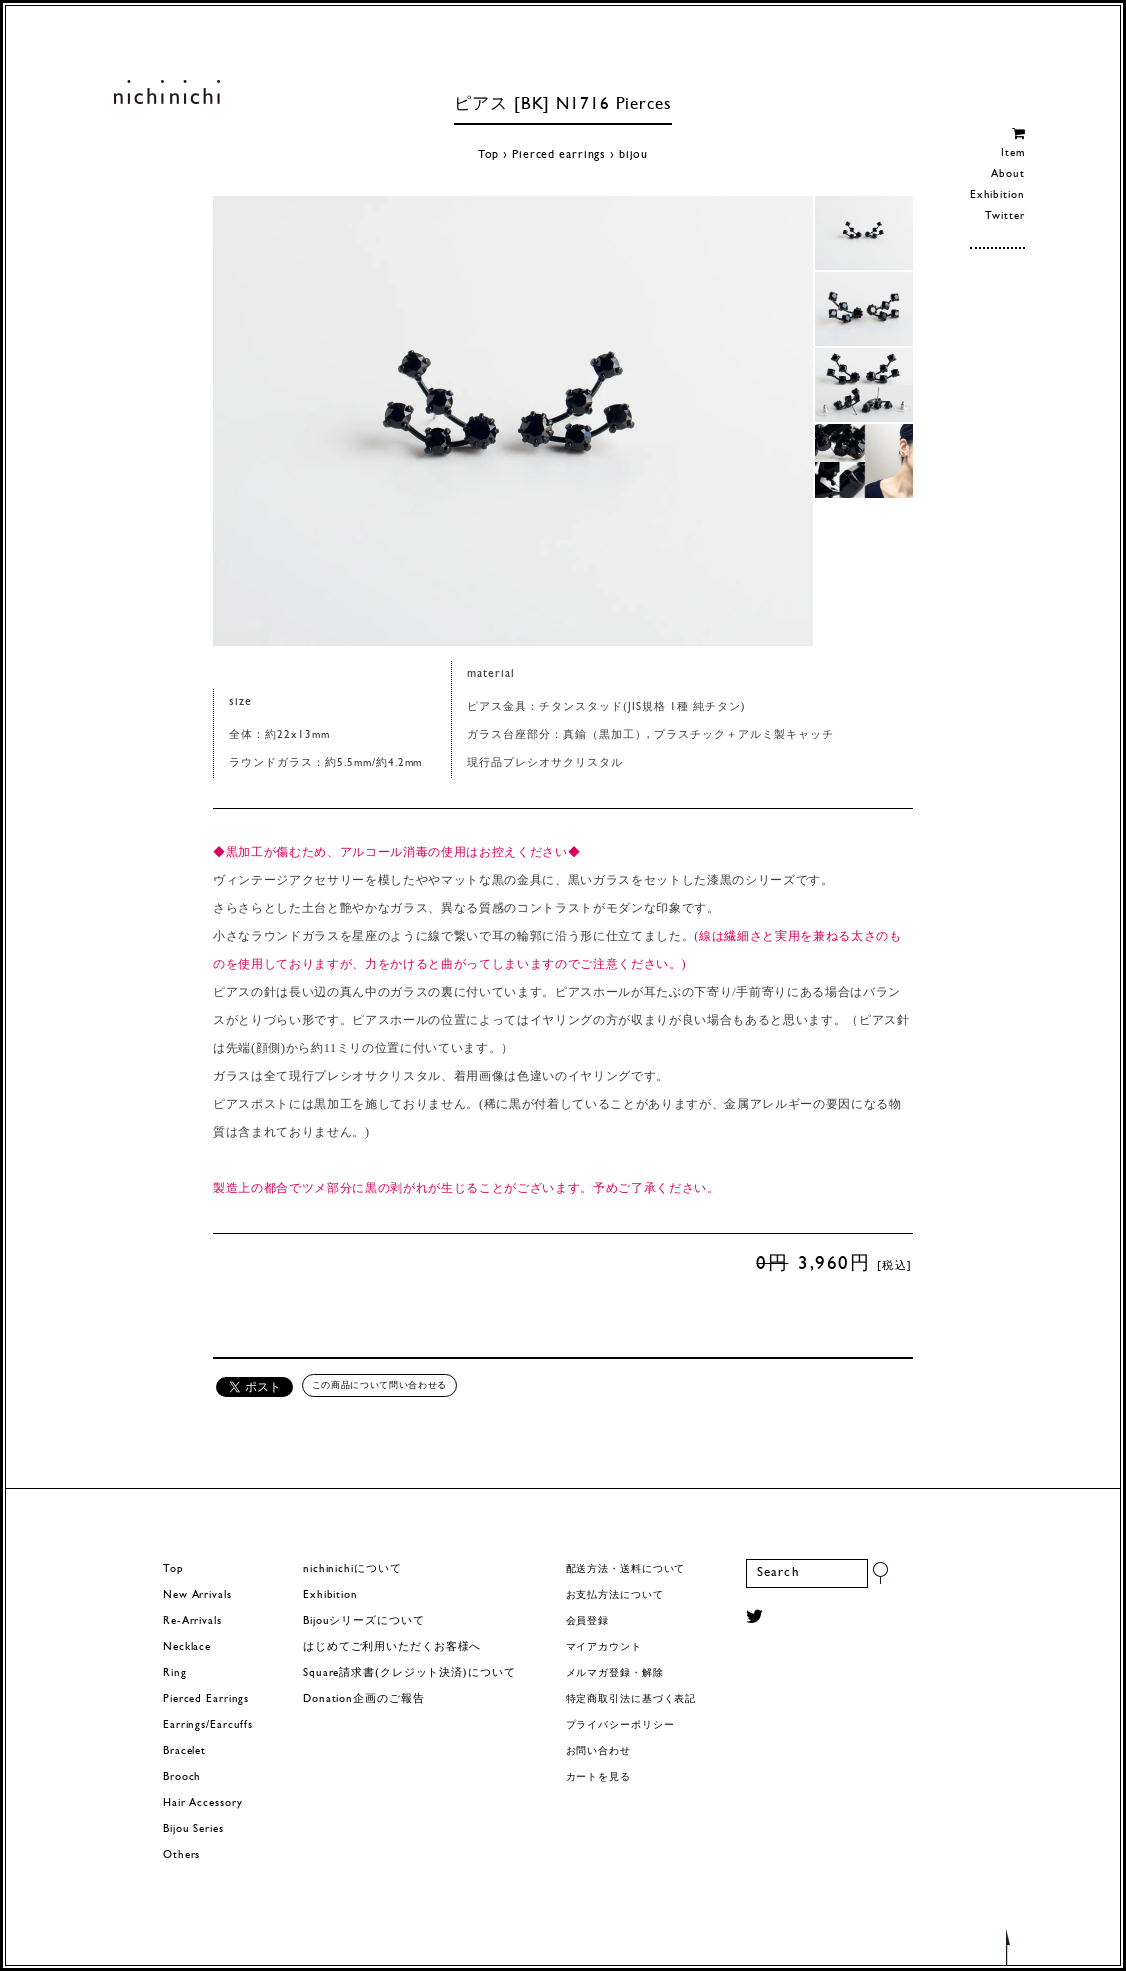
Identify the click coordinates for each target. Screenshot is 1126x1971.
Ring (175, 1673)
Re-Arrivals (192, 1621)
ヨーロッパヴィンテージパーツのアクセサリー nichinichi (166, 92)
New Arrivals (197, 1595)
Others (181, 1855)
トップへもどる (1008, 1946)
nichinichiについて (352, 1569)
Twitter (1004, 216)
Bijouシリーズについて (364, 1621)
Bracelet (184, 1751)
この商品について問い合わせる (379, 1385)
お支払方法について (615, 1595)
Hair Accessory (202, 1803)
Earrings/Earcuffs (208, 1725)
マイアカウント (604, 1647)
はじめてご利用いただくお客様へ (392, 1647)
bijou (633, 155)
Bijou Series (193, 1829)
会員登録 (588, 1621)
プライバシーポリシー (620, 1725)
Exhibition (997, 195)
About (1007, 174)
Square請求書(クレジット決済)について (409, 1673)
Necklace (187, 1647)
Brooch (182, 1777)
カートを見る (598, 1777)
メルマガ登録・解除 (615, 1673)
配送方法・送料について (626, 1569)
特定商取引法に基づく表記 (631, 1699)
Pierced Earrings (206, 1699)
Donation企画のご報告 (363, 1699)
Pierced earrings (559, 155)
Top (489, 155)
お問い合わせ (598, 1751)
